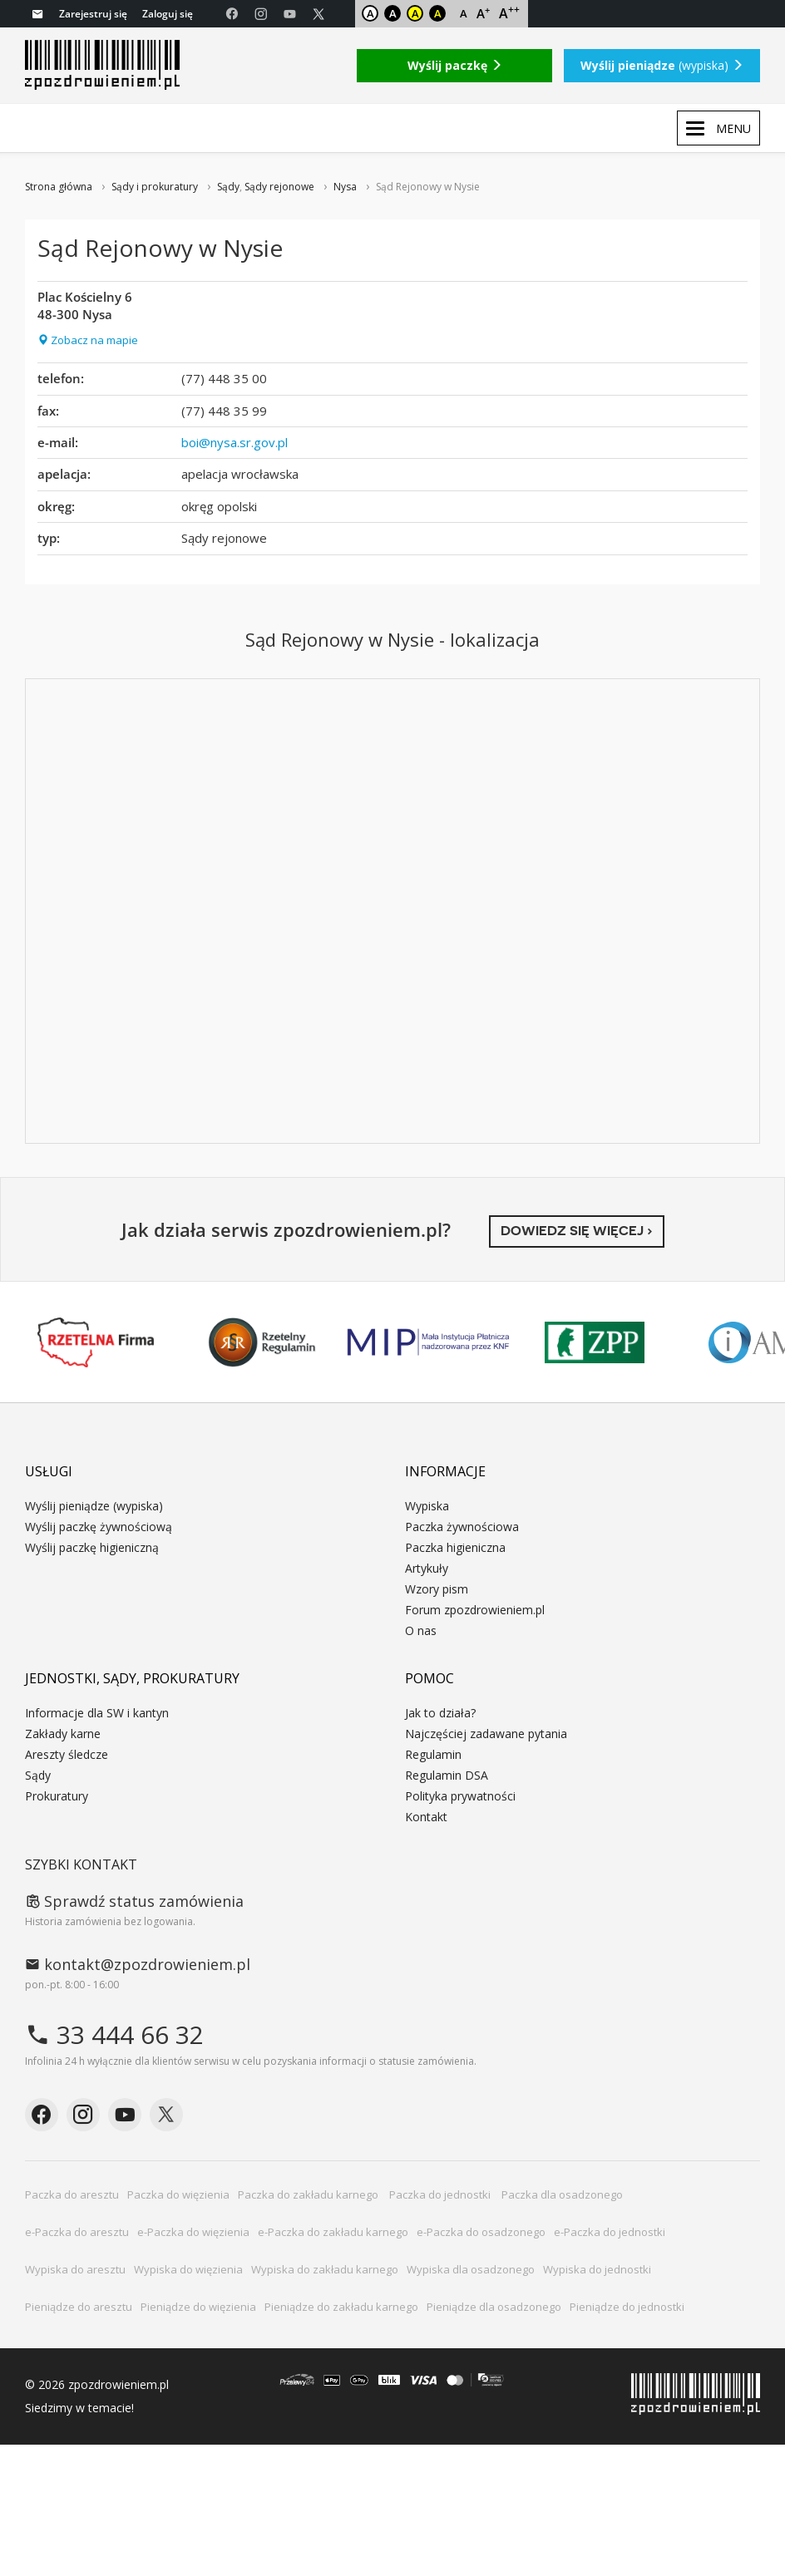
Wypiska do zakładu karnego (324, 2269)
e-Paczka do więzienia (193, 2231)
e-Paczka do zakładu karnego (333, 2231)
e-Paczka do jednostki (609, 2231)
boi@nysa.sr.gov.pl (234, 442)
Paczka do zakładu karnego (309, 2194)
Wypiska (427, 1506)
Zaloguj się (167, 14)
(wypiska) (661, 65)
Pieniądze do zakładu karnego (341, 2306)
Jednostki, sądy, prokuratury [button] (132, 1678)
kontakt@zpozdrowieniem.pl (137, 1964)
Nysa (345, 187)
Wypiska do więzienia (188, 2269)
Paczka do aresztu (72, 2194)
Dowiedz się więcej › (577, 1231)
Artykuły (426, 1568)
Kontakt (426, 1817)
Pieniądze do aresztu (78, 2306)
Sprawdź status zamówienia (134, 1901)
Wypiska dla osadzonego (471, 2269)
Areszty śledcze (66, 1754)
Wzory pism (436, 1589)
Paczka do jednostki (441, 2194)
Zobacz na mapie (87, 339)
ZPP (594, 1342)
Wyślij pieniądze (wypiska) (94, 1506)
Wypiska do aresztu (75, 2269)
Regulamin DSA (446, 1775)
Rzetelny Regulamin (262, 1342)
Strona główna (58, 187)
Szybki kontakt (81, 1864)
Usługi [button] (48, 1471)
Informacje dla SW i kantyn (97, 1713)
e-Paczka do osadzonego (481, 2231)
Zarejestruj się (93, 14)
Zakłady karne (63, 1733)
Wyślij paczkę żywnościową (98, 1526)
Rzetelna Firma (95, 1342)
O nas (421, 1630)
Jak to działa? (440, 1713)
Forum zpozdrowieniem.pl (475, 1610)
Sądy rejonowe (279, 187)
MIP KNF (428, 1342)
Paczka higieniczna (455, 1547)
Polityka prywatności (460, 1796)
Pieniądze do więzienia (198, 2306)
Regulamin (433, 1754)
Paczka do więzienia (178, 2194)
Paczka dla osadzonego (562, 2194)
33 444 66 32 (114, 2034)
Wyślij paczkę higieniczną (92, 1547)
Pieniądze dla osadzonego (494, 2306)
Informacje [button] (445, 1471)
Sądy (228, 187)
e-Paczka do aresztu (77, 2231)
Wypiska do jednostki (597, 2269)
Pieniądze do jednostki (627, 2306)
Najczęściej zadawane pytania (486, 1733)
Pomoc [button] (429, 1678)
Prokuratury (56, 1796)
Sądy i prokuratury (154, 187)
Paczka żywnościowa (462, 1526)
